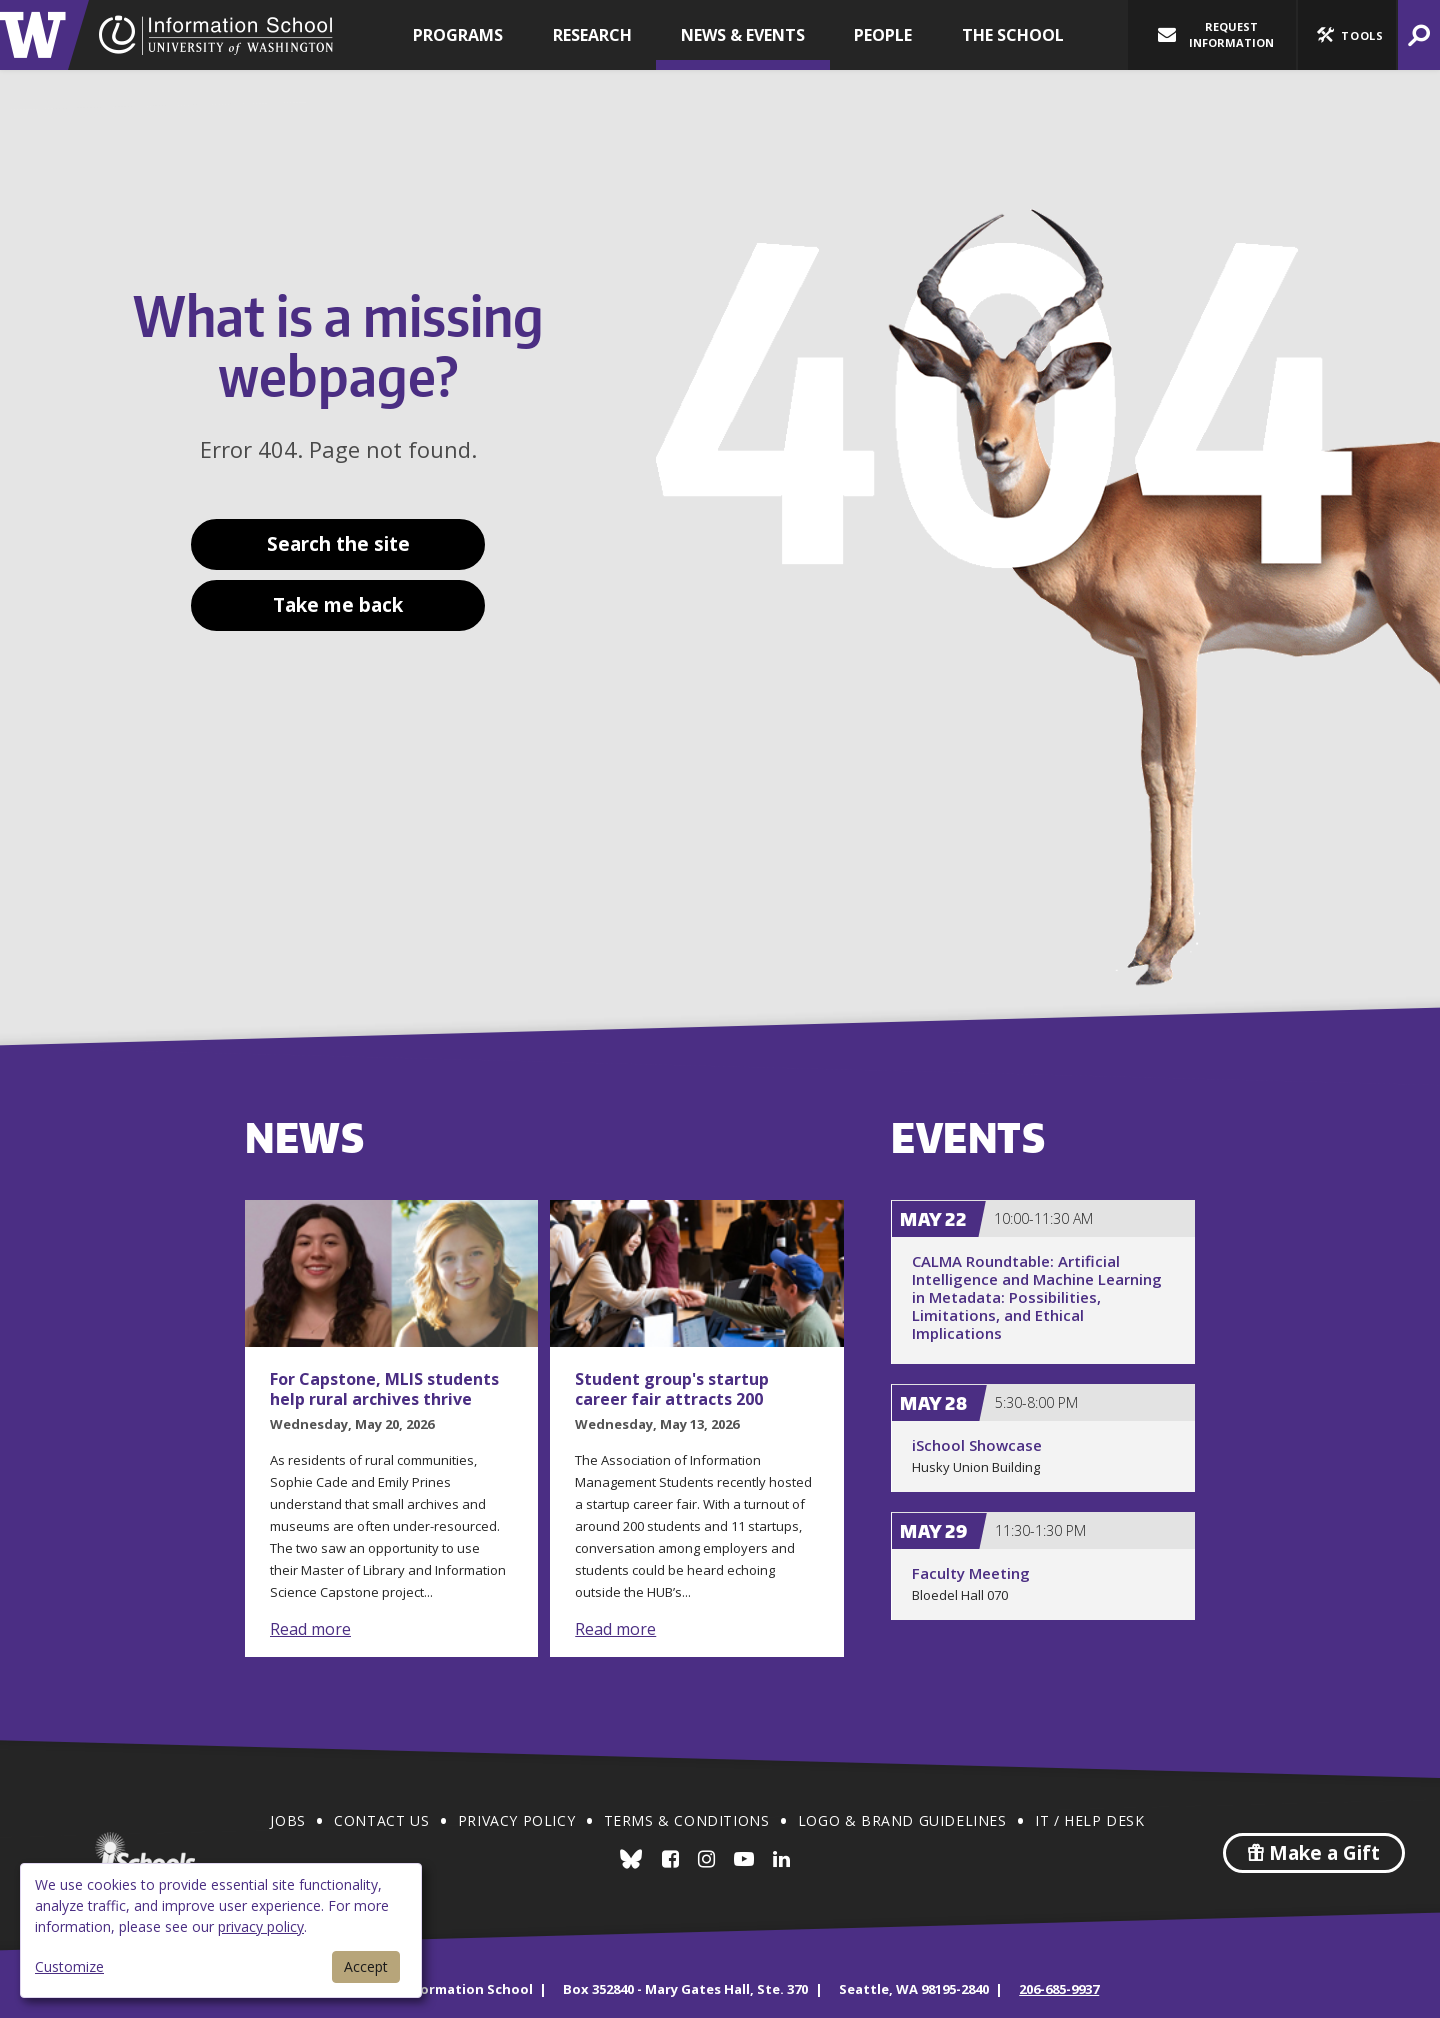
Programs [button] (458, 35)
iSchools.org (145, 1853)
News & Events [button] (743, 35)
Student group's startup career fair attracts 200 (672, 1389)
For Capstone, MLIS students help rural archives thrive (384, 1389)
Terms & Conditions (687, 1820)
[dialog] (221, 1930)
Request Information (1216, 34)
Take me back (338, 605)
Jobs (287, 1820)
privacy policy (261, 1926)
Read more (310, 1629)
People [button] (883, 35)
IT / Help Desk (1089, 1820)
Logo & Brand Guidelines (902, 1820)
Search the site (338, 544)
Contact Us (381, 1820)
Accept (366, 1966)
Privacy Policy (516, 1820)
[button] (1347, 35)
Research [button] (592, 35)
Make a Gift (1314, 1853)
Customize (69, 1966)
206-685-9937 (1059, 1989)
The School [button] (1013, 35)
